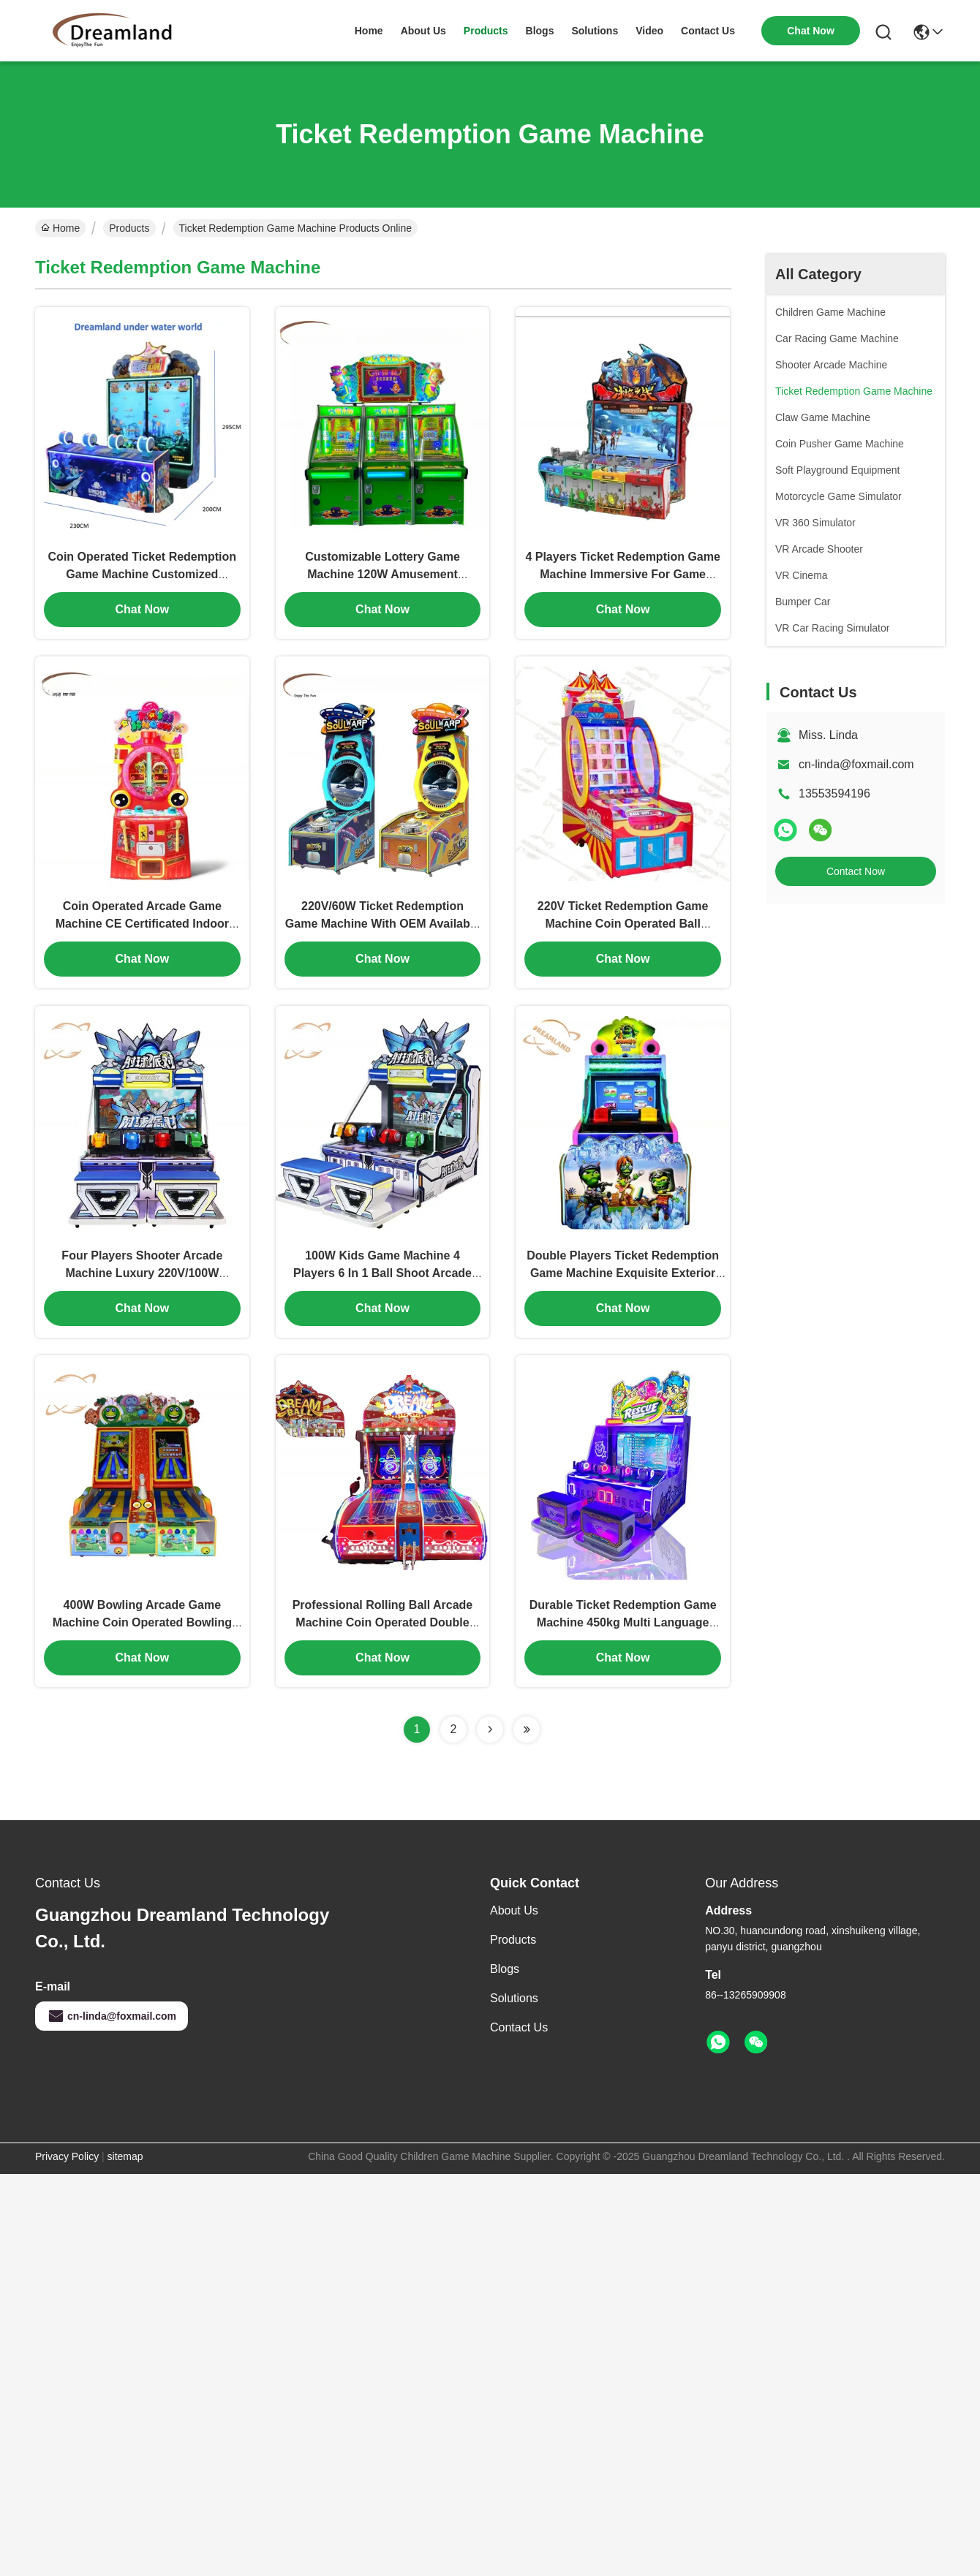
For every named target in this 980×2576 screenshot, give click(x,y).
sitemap (125, 2153)
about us (423, 31)
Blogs (504, 1966)
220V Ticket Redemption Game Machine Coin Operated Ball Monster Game (623, 922)
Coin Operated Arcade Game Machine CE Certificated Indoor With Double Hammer (142, 922)
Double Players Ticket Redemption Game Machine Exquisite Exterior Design (623, 1271)
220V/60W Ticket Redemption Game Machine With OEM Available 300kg (382, 922)
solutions (594, 31)
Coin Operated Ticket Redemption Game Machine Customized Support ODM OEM (142, 573)
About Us (514, 1907)
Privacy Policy (67, 2153)
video (649, 31)
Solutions (514, 1995)
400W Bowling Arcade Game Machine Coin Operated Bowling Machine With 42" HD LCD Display (142, 1619)
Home (369, 31)
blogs (540, 31)
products (486, 31)
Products (129, 228)
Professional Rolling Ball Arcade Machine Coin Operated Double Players (383, 1619)
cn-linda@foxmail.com (856, 764)
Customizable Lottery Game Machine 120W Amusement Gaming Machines (382, 573)
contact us (708, 31)
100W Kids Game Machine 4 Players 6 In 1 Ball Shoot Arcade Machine (382, 1271)
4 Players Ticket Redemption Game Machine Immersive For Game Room (622, 573)
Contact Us (519, 2024)
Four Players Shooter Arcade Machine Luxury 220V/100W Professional (141, 1271)
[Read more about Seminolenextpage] (490, 1726)
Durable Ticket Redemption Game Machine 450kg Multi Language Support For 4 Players (623, 1619)
